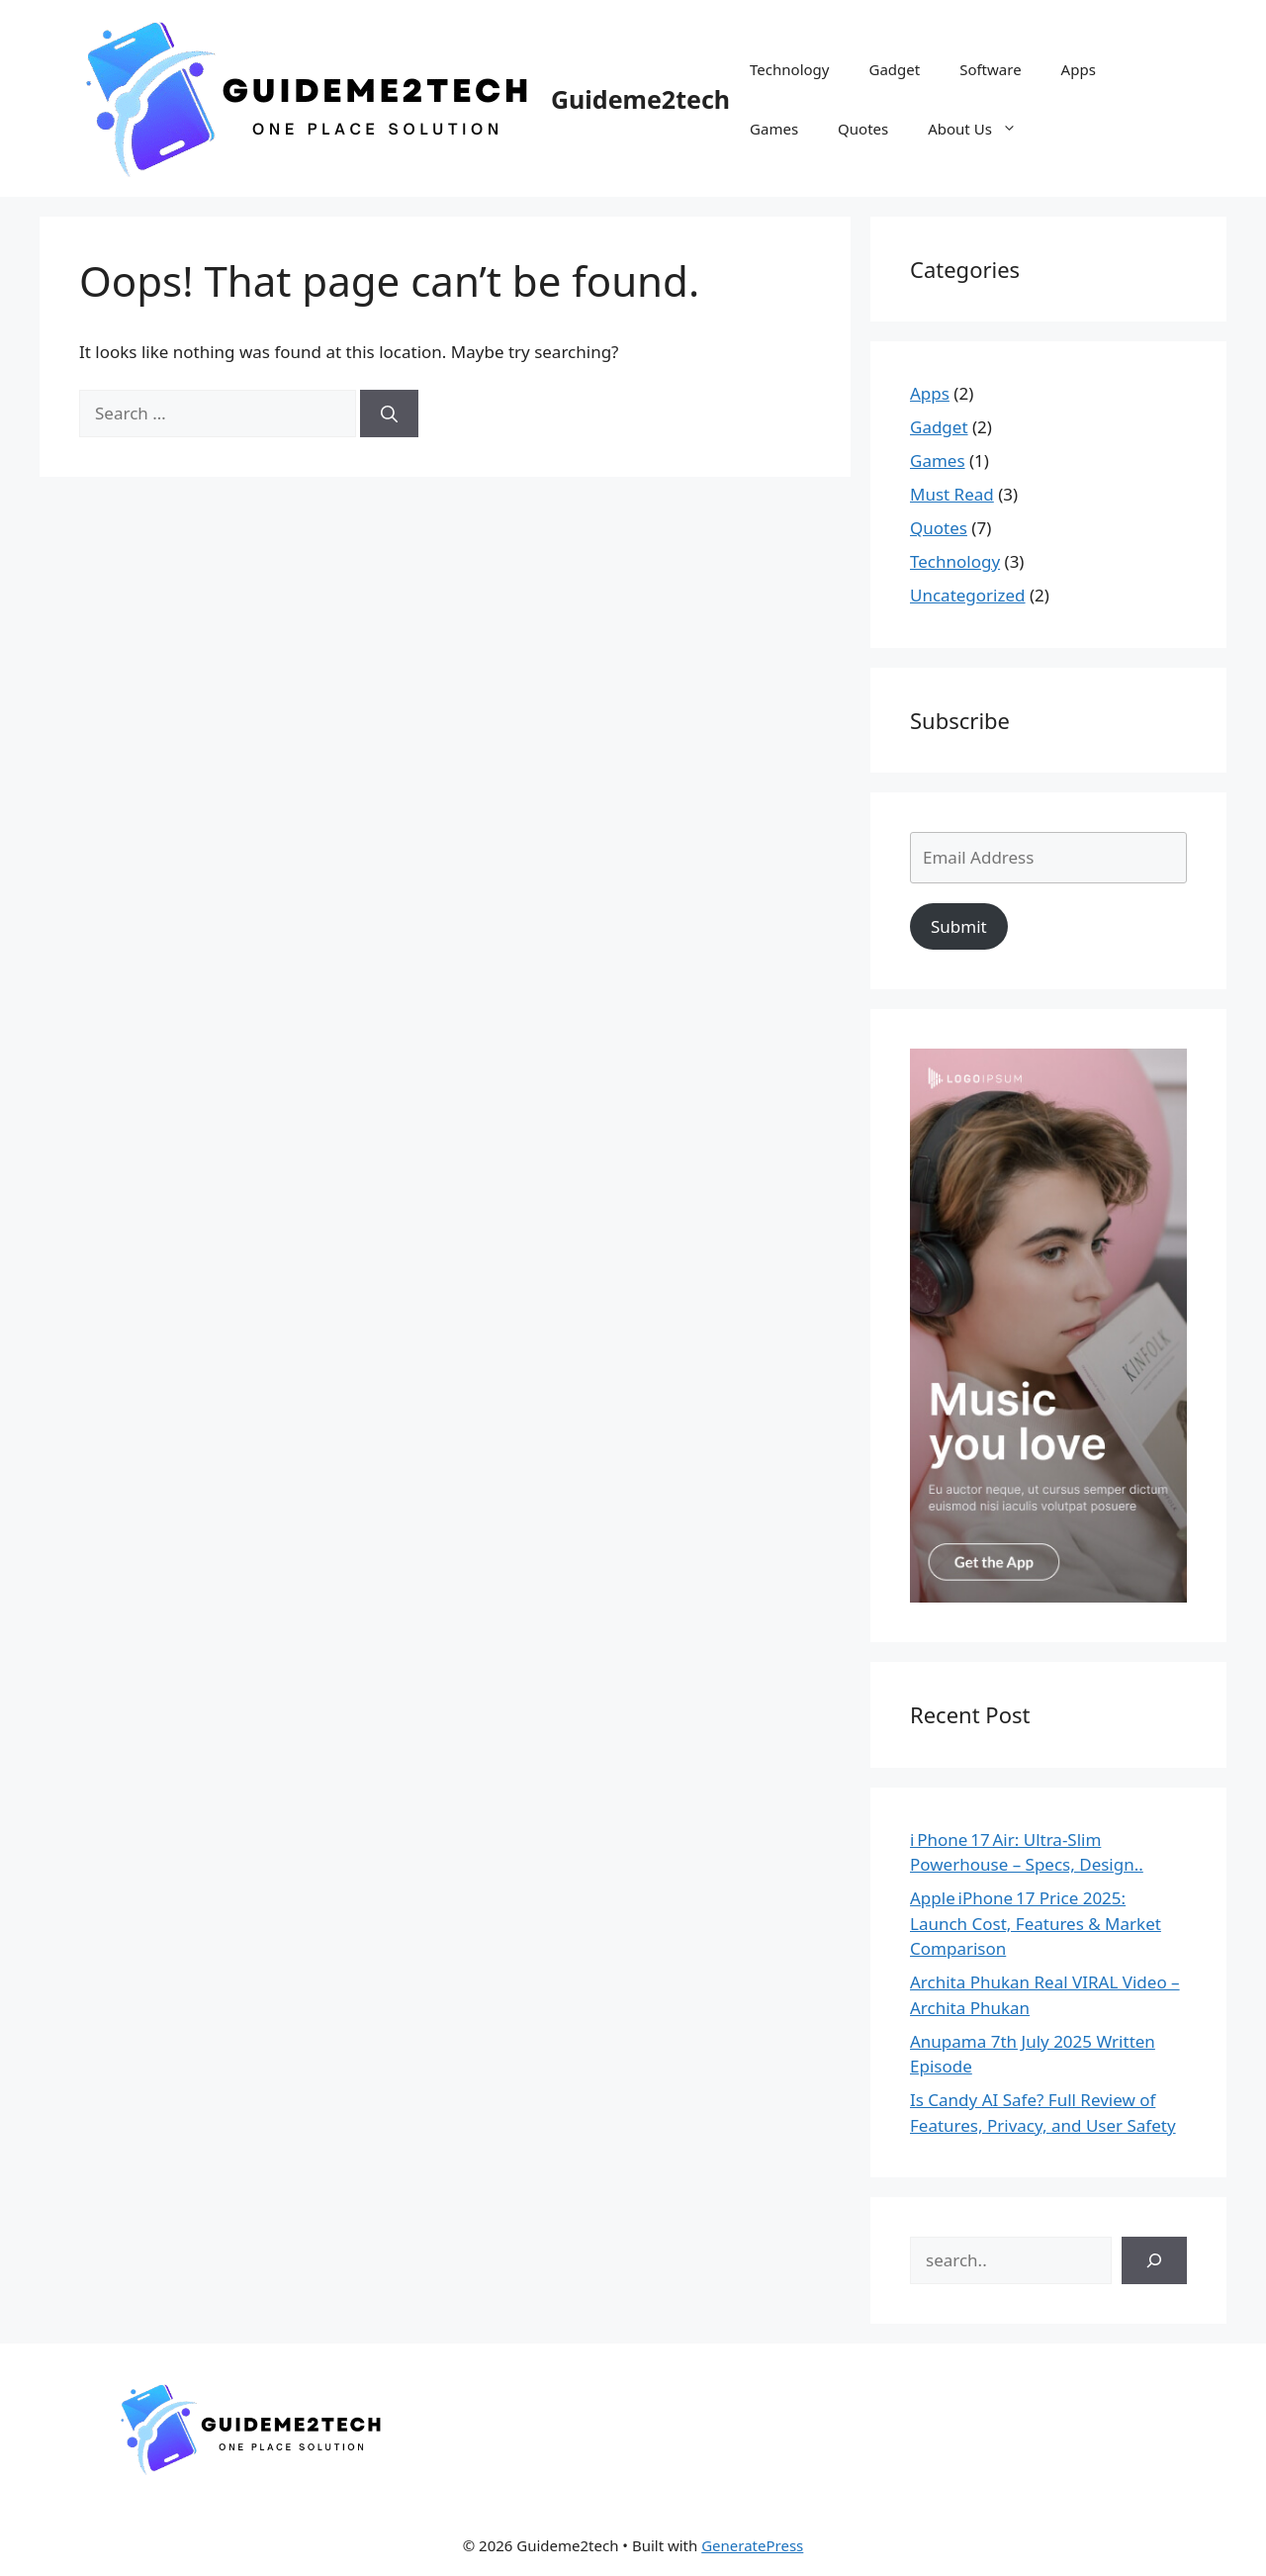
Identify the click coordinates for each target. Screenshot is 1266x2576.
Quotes (863, 128)
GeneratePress (752, 2545)
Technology (789, 69)
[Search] (389, 413)
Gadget (894, 69)
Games (774, 128)
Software (990, 69)
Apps (1078, 69)
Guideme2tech (640, 99)
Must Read (952, 494)
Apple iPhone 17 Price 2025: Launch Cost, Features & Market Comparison (1035, 1923)
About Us (982, 128)
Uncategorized (968, 595)
